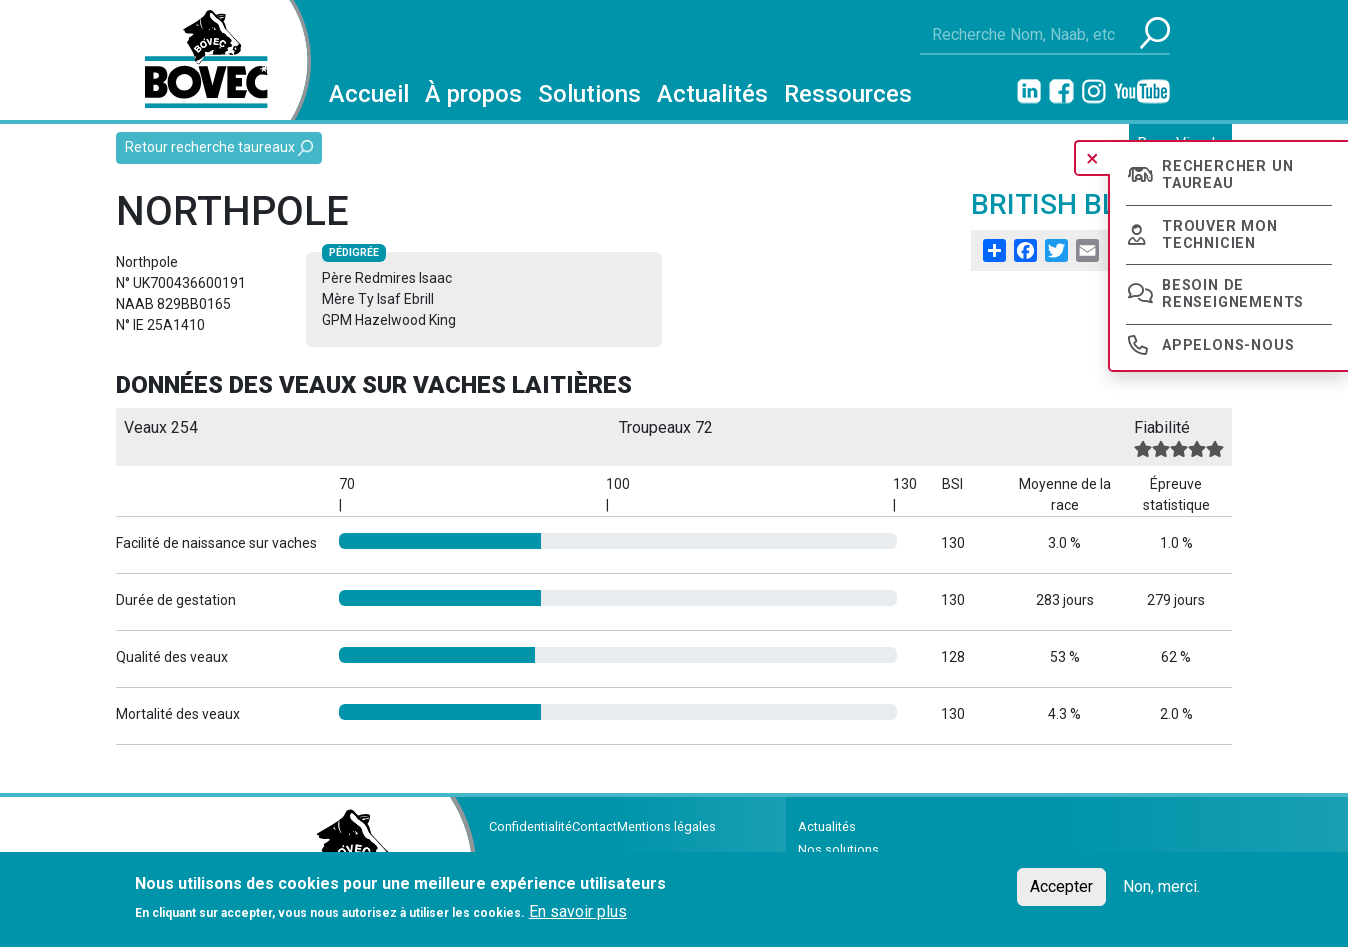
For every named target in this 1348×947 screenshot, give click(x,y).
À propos (473, 94)
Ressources (848, 94)
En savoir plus (578, 911)
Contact (594, 826)
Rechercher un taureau (1227, 175)
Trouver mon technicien (1220, 235)
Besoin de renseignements (1233, 294)
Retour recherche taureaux (219, 147)
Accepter (1061, 886)
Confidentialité (530, 826)
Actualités (712, 94)
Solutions (589, 94)
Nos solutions (838, 849)
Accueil (369, 94)
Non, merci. (1161, 886)
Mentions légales (666, 826)
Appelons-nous (1228, 345)
